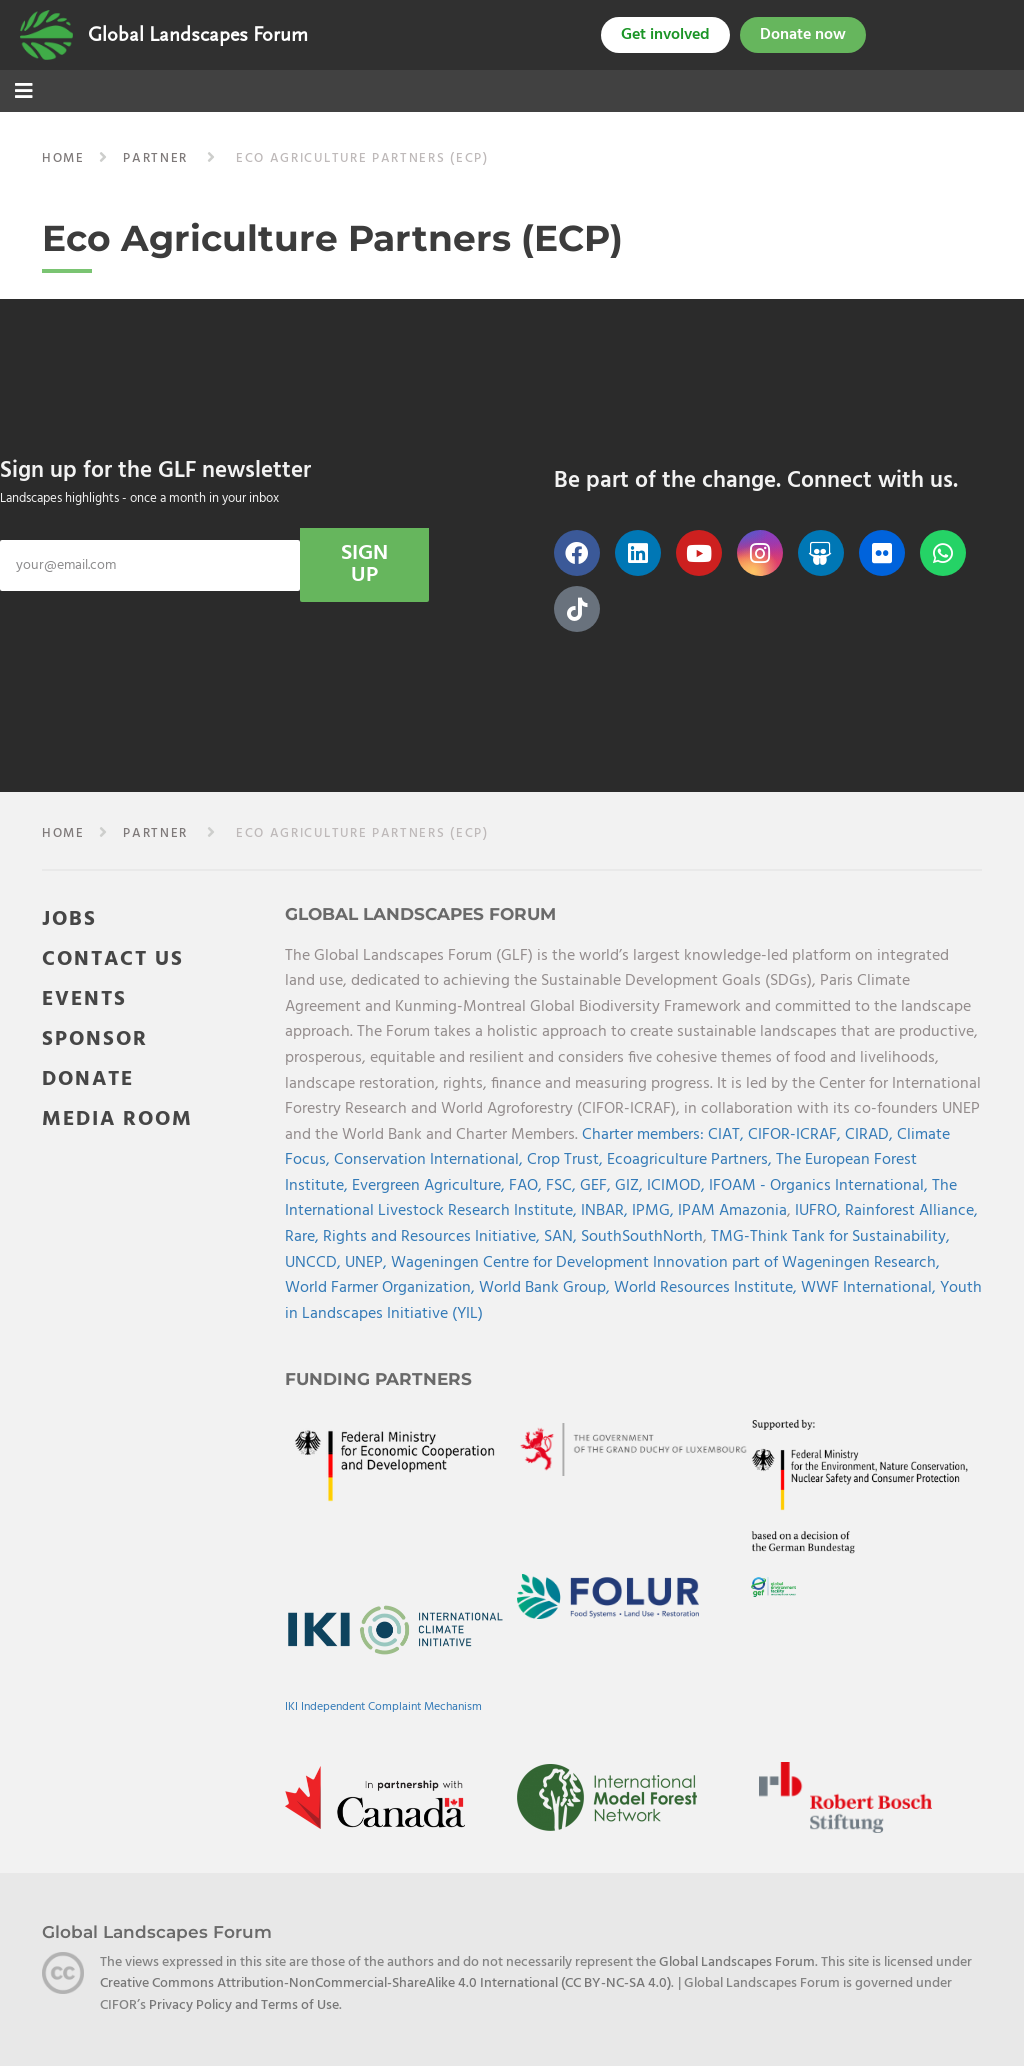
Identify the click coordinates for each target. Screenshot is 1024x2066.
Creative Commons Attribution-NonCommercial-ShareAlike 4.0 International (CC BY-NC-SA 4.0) (385, 1983)
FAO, (527, 1186)
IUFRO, (820, 1211)
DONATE (88, 1079)
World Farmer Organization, (382, 1288)
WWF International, (870, 1288)
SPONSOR (95, 1039)
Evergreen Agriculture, (430, 1186)
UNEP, (368, 1263)
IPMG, (655, 1211)
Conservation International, (430, 1160)
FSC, (563, 1186)
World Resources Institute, (707, 1288)
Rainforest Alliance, (911, 1211)
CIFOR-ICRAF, (796, 1135)
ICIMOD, (678, 1186)
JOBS (69, 919)
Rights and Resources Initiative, (433, 1237)
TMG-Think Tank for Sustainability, (830, 1237)
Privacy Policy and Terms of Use (244, 2005)
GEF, (597, 1186)
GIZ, (631, 1186)
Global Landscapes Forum (198, 35)
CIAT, (728, 1135)
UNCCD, (315, 1263)
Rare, (304, 1237)
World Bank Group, (546, 1288)
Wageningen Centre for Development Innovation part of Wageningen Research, (665, 1263)
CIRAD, (871, 1135)
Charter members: (643, 1135)
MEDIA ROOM (117, 1119)
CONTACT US (113, 959)
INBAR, (606, 1211)
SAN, (562, 1237)
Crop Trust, (567, 1160)
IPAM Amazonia (732, 1211)
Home (63, 158)
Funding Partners (378, 1379)
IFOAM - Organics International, (820, 1186)
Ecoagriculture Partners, (691, 1160)
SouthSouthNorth (642, 1237)
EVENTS (84, 999)
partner (155, 158)
